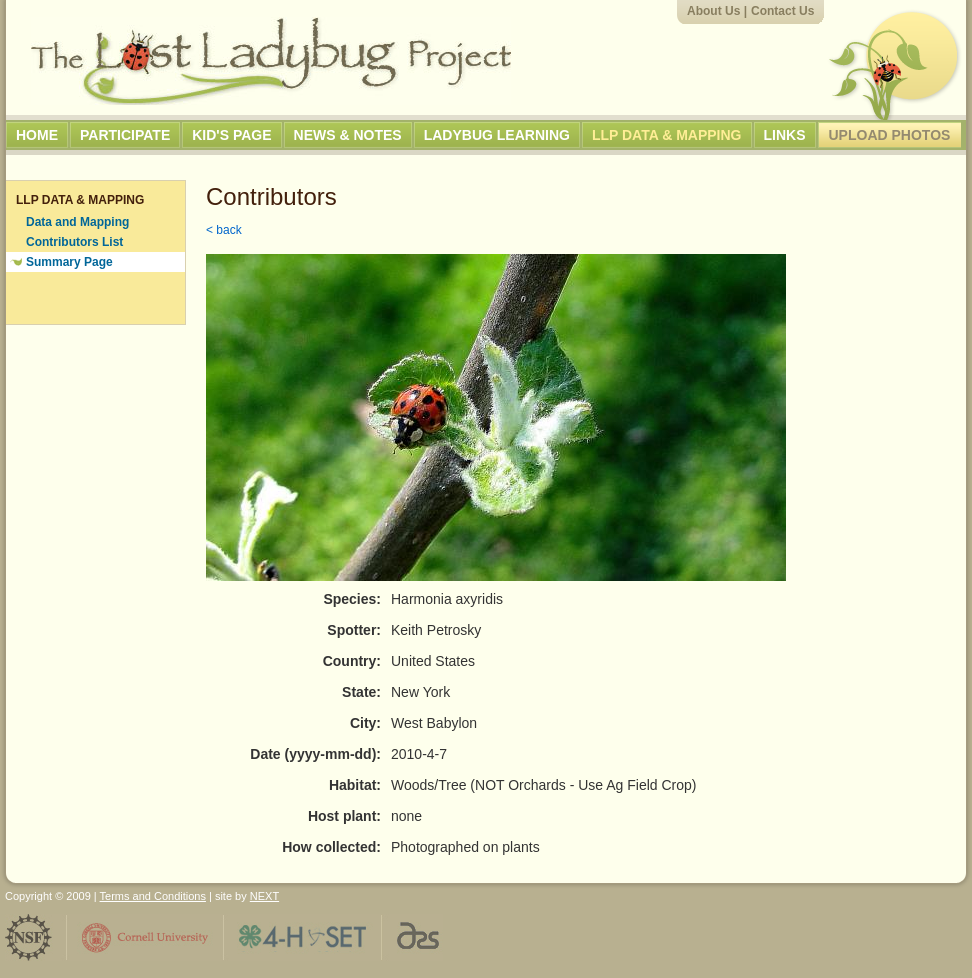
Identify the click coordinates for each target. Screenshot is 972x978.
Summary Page (69, 262)
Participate (125, 135)
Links (785, 135)
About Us (713, 11)
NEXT (264, 896)
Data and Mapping (77, 222)
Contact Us (782, 11)
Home (37, 135)
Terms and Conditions (153, 896)
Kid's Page (231, 135)
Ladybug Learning (497, 135)
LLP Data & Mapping (667, 135)
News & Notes (348, 135)
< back (224, 230)
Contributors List (74, 242)
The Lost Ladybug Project (271, 61)
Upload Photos (890, 135)
